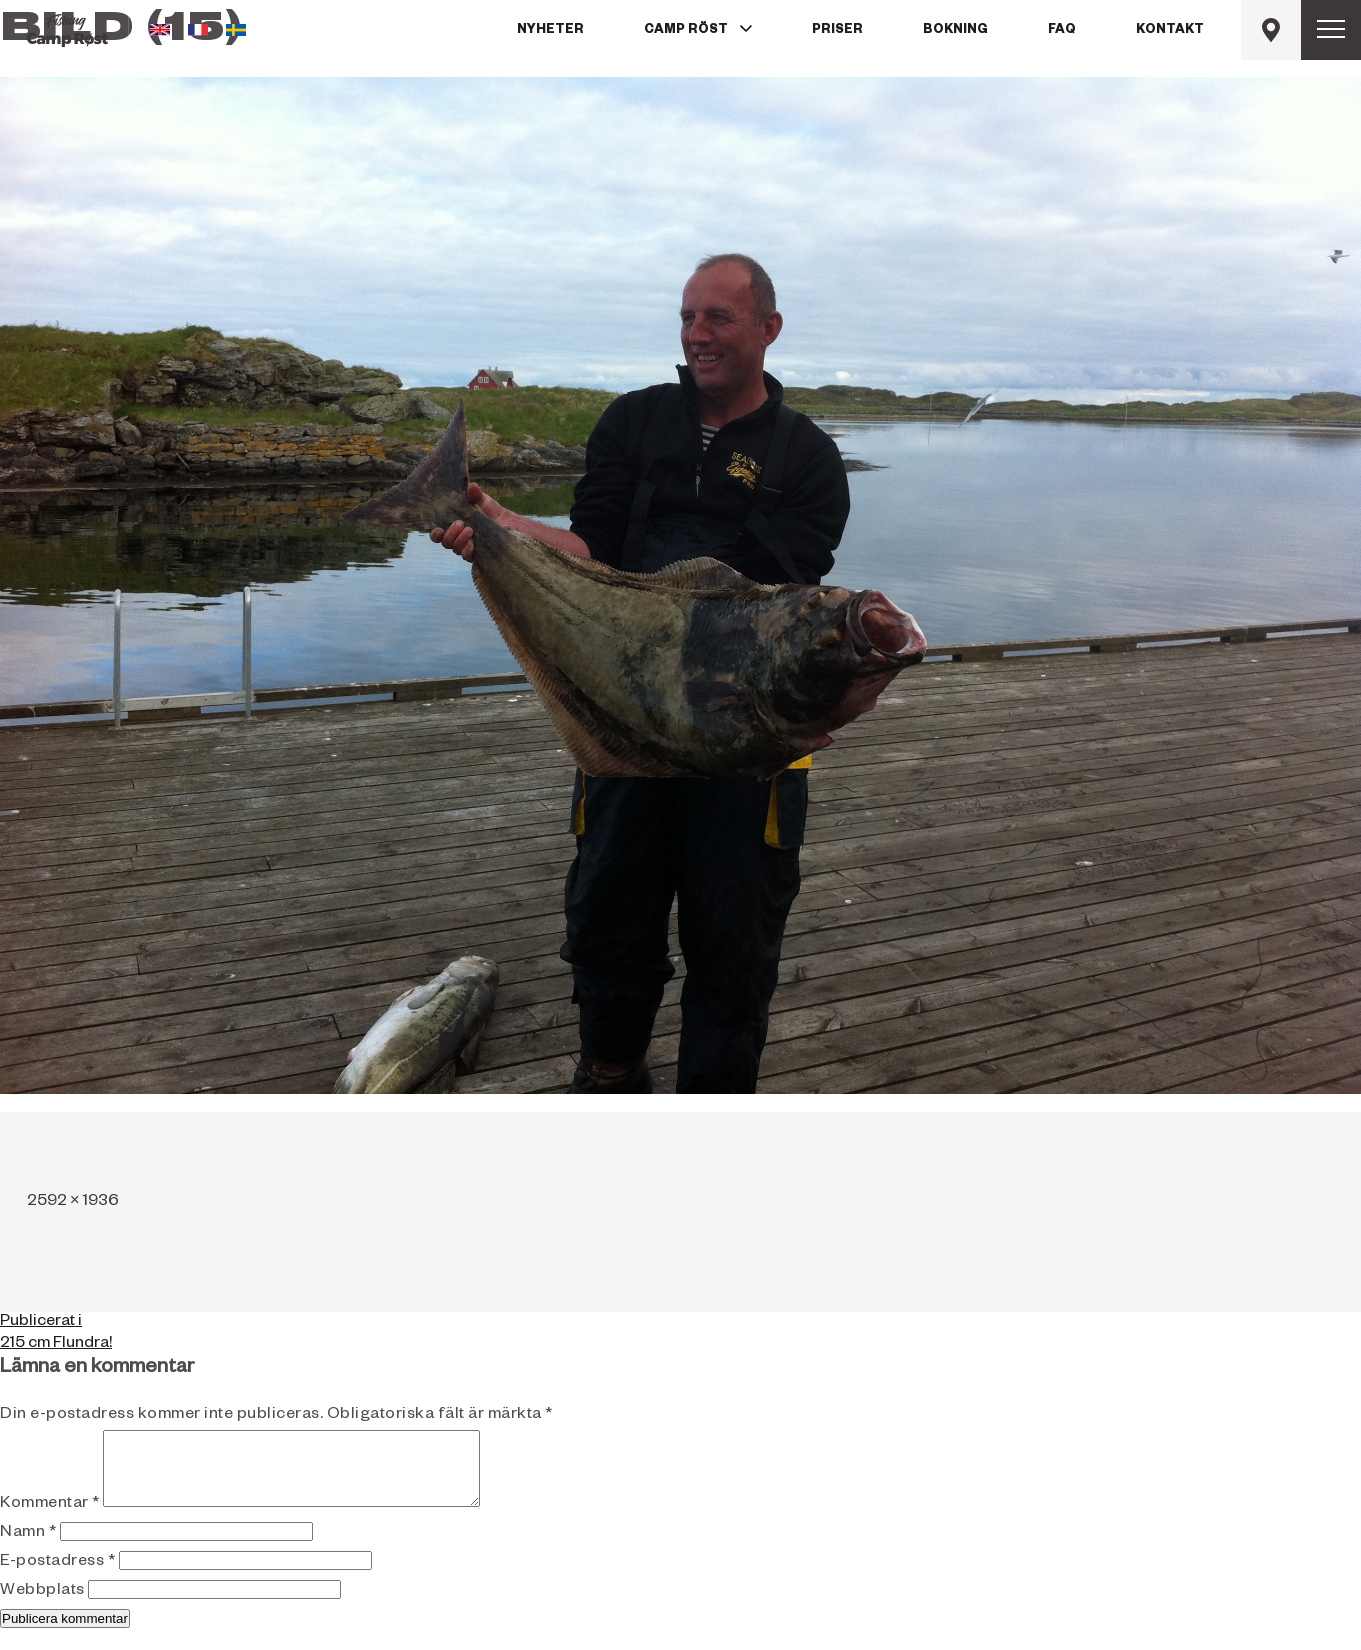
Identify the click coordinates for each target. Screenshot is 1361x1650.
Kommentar (50, 1520)
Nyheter (550, 31)
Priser (837, 31)
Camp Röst (686, 31)
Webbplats (42, 1607)
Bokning (955, 31)
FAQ (1062, 31)
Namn (28, 1549)
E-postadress (57, 1578)
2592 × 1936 (73, 1203)
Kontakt (1170, 31)
